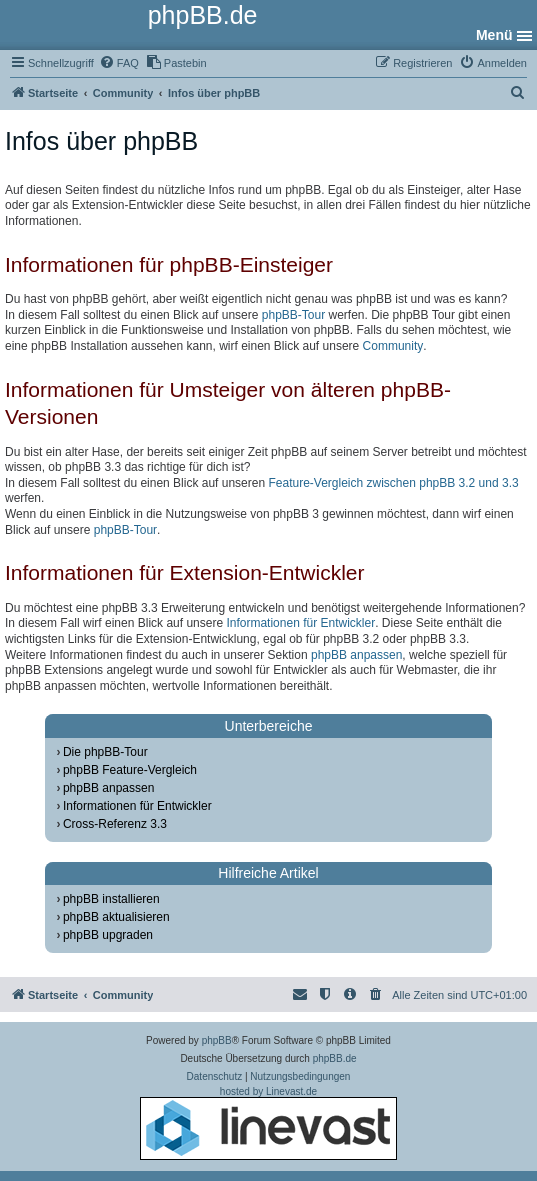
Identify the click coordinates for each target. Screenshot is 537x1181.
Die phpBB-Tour (105, 752)
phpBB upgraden (108, 935)
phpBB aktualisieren (116, 917)
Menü (494, 35)
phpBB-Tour (293, 315)
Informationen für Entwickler (300, 623)
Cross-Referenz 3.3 (115, 824)
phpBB (217, 1040)
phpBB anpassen (356, 655)
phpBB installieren (111, 899)
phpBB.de (335, 1058)
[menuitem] (119, 63)
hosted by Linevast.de (268, 1123)
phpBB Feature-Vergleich (130, 770)
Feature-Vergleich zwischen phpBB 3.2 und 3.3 (393, 483)
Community (393, 346)
